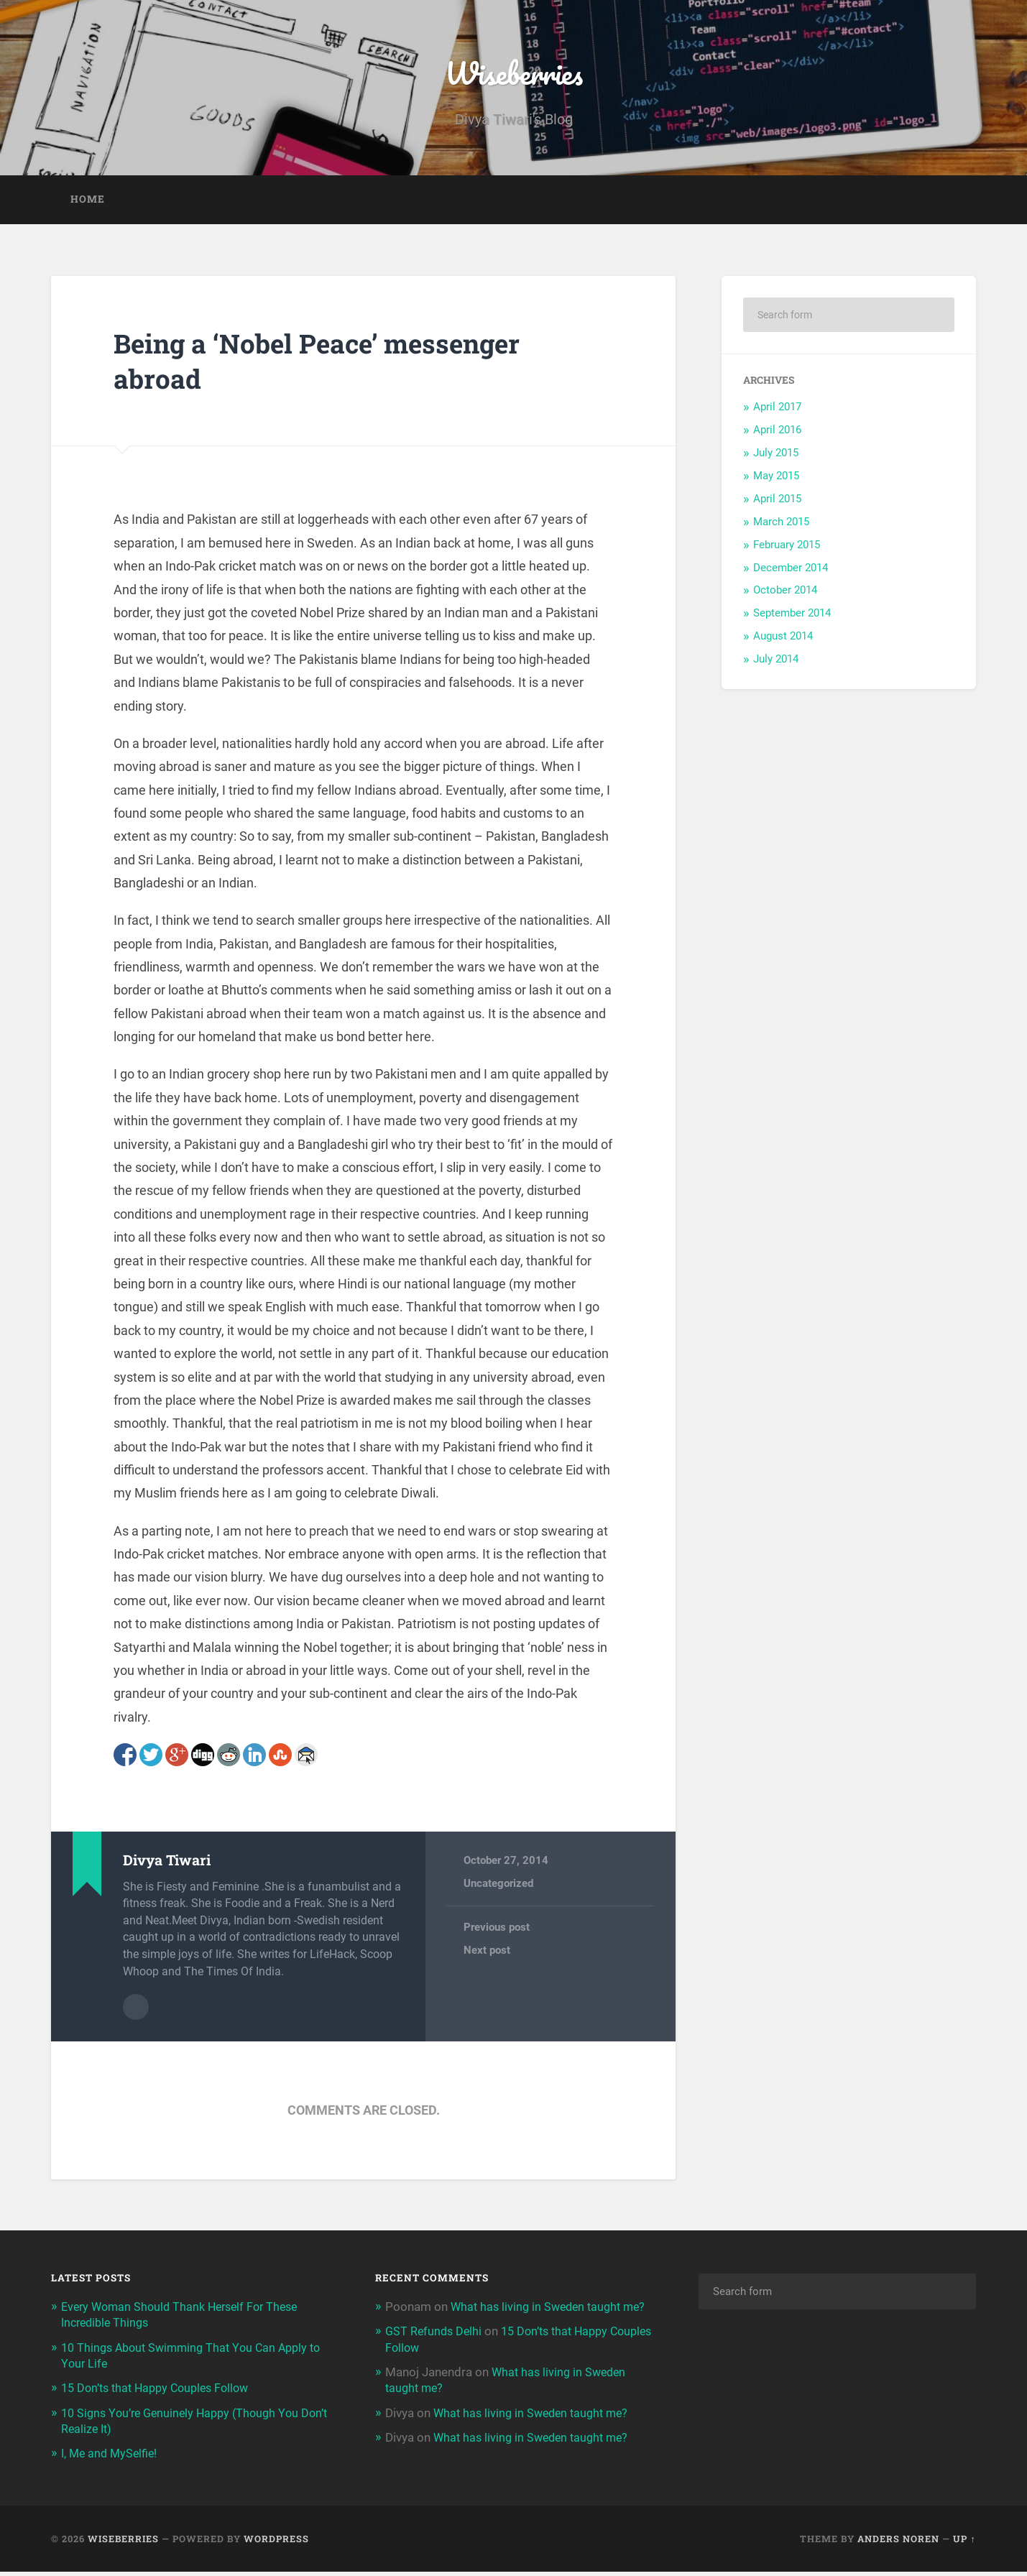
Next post (487, 1956)
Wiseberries (513, 75)
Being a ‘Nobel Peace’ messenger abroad (338, 366)
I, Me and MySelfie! (111, 2457)
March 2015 (781, 527)
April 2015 (777, 504)
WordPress (276, 2542)
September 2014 (792, 619)
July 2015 (775, 459)
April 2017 (777, 413)
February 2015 (786, 550)
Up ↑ (964, 2542)
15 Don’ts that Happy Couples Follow (161, 2392)
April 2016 (777, 436)
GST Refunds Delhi (435, 2352)
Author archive (136, 2012)
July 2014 (775, 665)
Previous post (497, 1933)
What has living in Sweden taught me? (535, 2433)
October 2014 (785, 596)
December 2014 (790, 573)
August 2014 (783, 642)
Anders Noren (898, 2542)
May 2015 (776, 482)
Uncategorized (498, 1889)
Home (87, 205)
